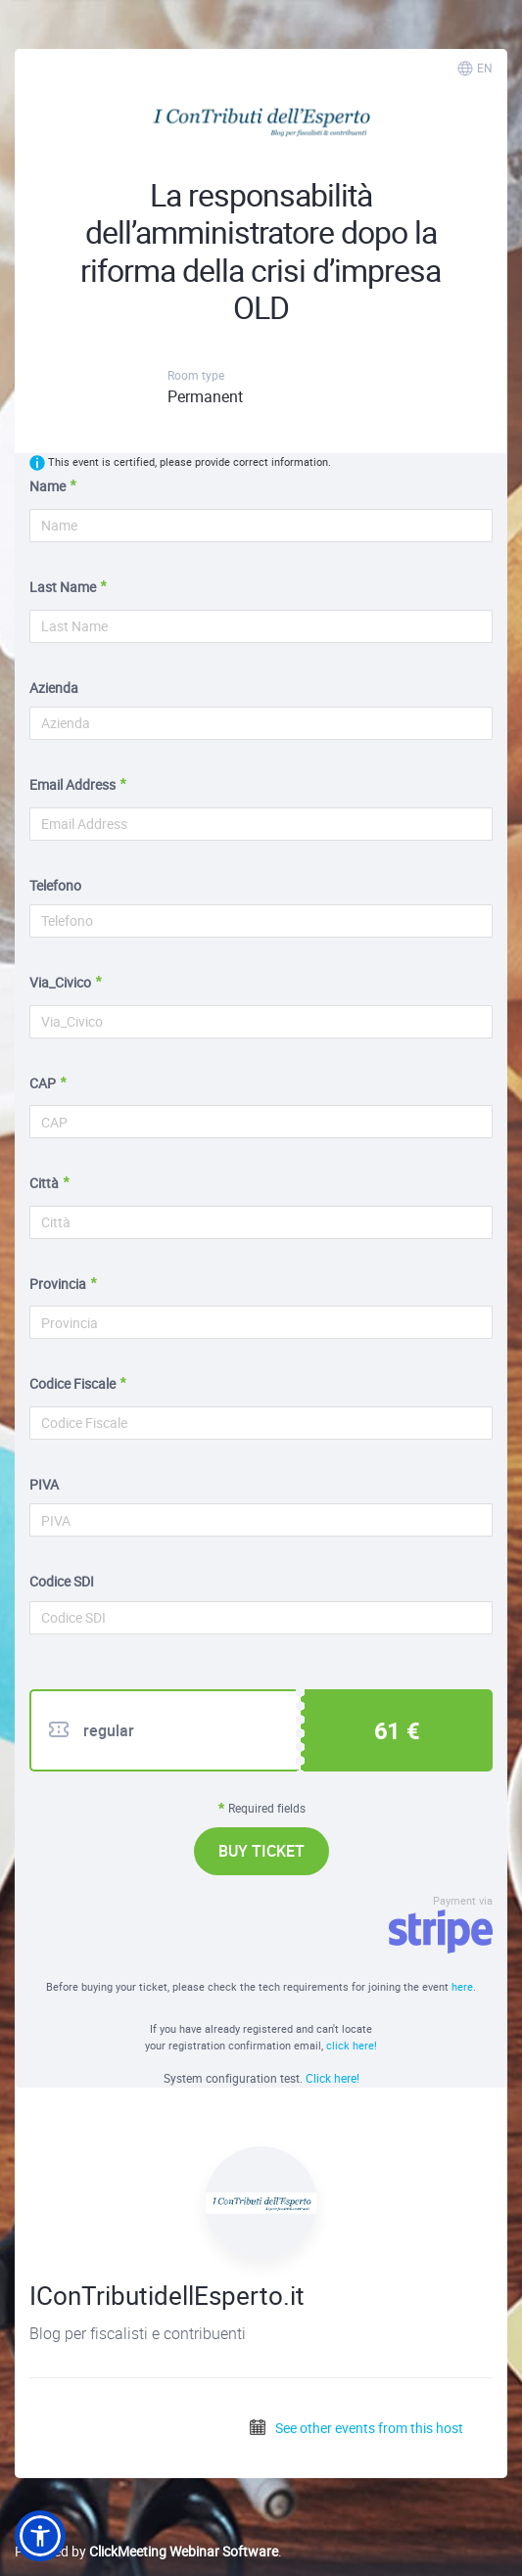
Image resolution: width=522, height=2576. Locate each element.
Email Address (72, 784)
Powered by (146, 2551)
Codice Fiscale (72, 1383)
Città (44, 1182)
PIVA (44, 1484)
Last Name (62, 586)
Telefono (55, 885)
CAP (42, 1083)
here (462, 1986)
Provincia (57, 1283)
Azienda (53, 687)
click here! (351, 2045)
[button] (40, 2535)
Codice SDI (61, 1581)
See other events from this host (355, 2427)
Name (47, 486)
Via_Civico (60, 982)
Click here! (332, 2078)
